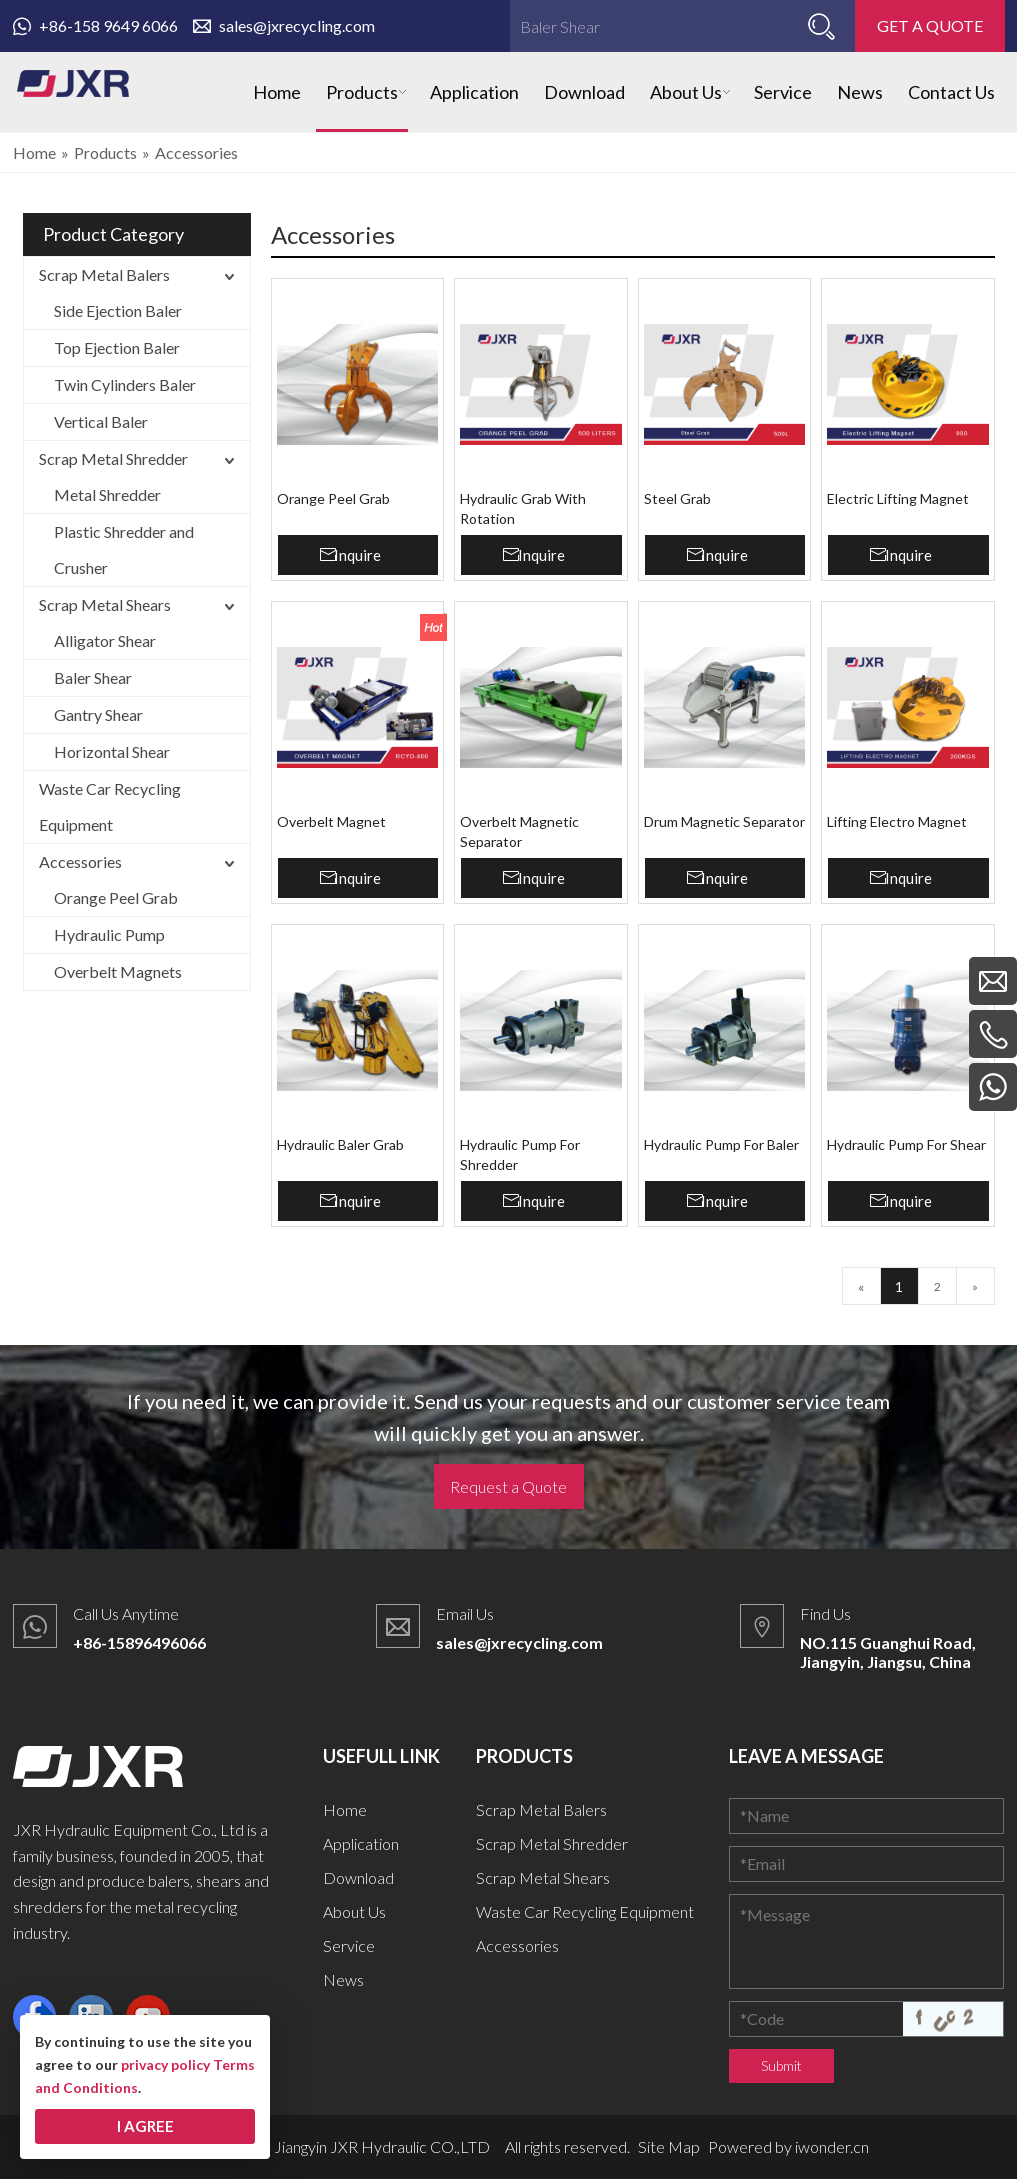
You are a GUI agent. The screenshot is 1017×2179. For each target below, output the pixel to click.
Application (361, 1843)
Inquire (357, 555)
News (343, 1979)
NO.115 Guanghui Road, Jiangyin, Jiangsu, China (888, 1652)
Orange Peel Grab (116, 897)
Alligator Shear (105, 640)
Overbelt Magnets (118, 971)
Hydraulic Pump (109, 934)
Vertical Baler (101, 421)
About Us (354, 1911)
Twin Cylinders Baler (125, 384)
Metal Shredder (107, 494)
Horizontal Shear (112, 751)
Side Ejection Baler (118, 310)
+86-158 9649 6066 (95, 25)
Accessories (80, 861)
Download (358, 1877)
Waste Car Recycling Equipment (110, 806)
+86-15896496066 (139, 1642)
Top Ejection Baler (117, 347)
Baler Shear (93, 677)
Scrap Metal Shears (105, 604)
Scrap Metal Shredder (113, 458)
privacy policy (165, 2064)
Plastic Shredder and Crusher (124, 549)
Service (349, 1945)
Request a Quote (508, 1486)
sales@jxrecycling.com (284, 25)
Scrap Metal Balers (104, 274)
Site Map (669, 2146)
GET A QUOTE (930, 25)
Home (345, 1809)
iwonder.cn (832, 2146)
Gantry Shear (98, 714)
